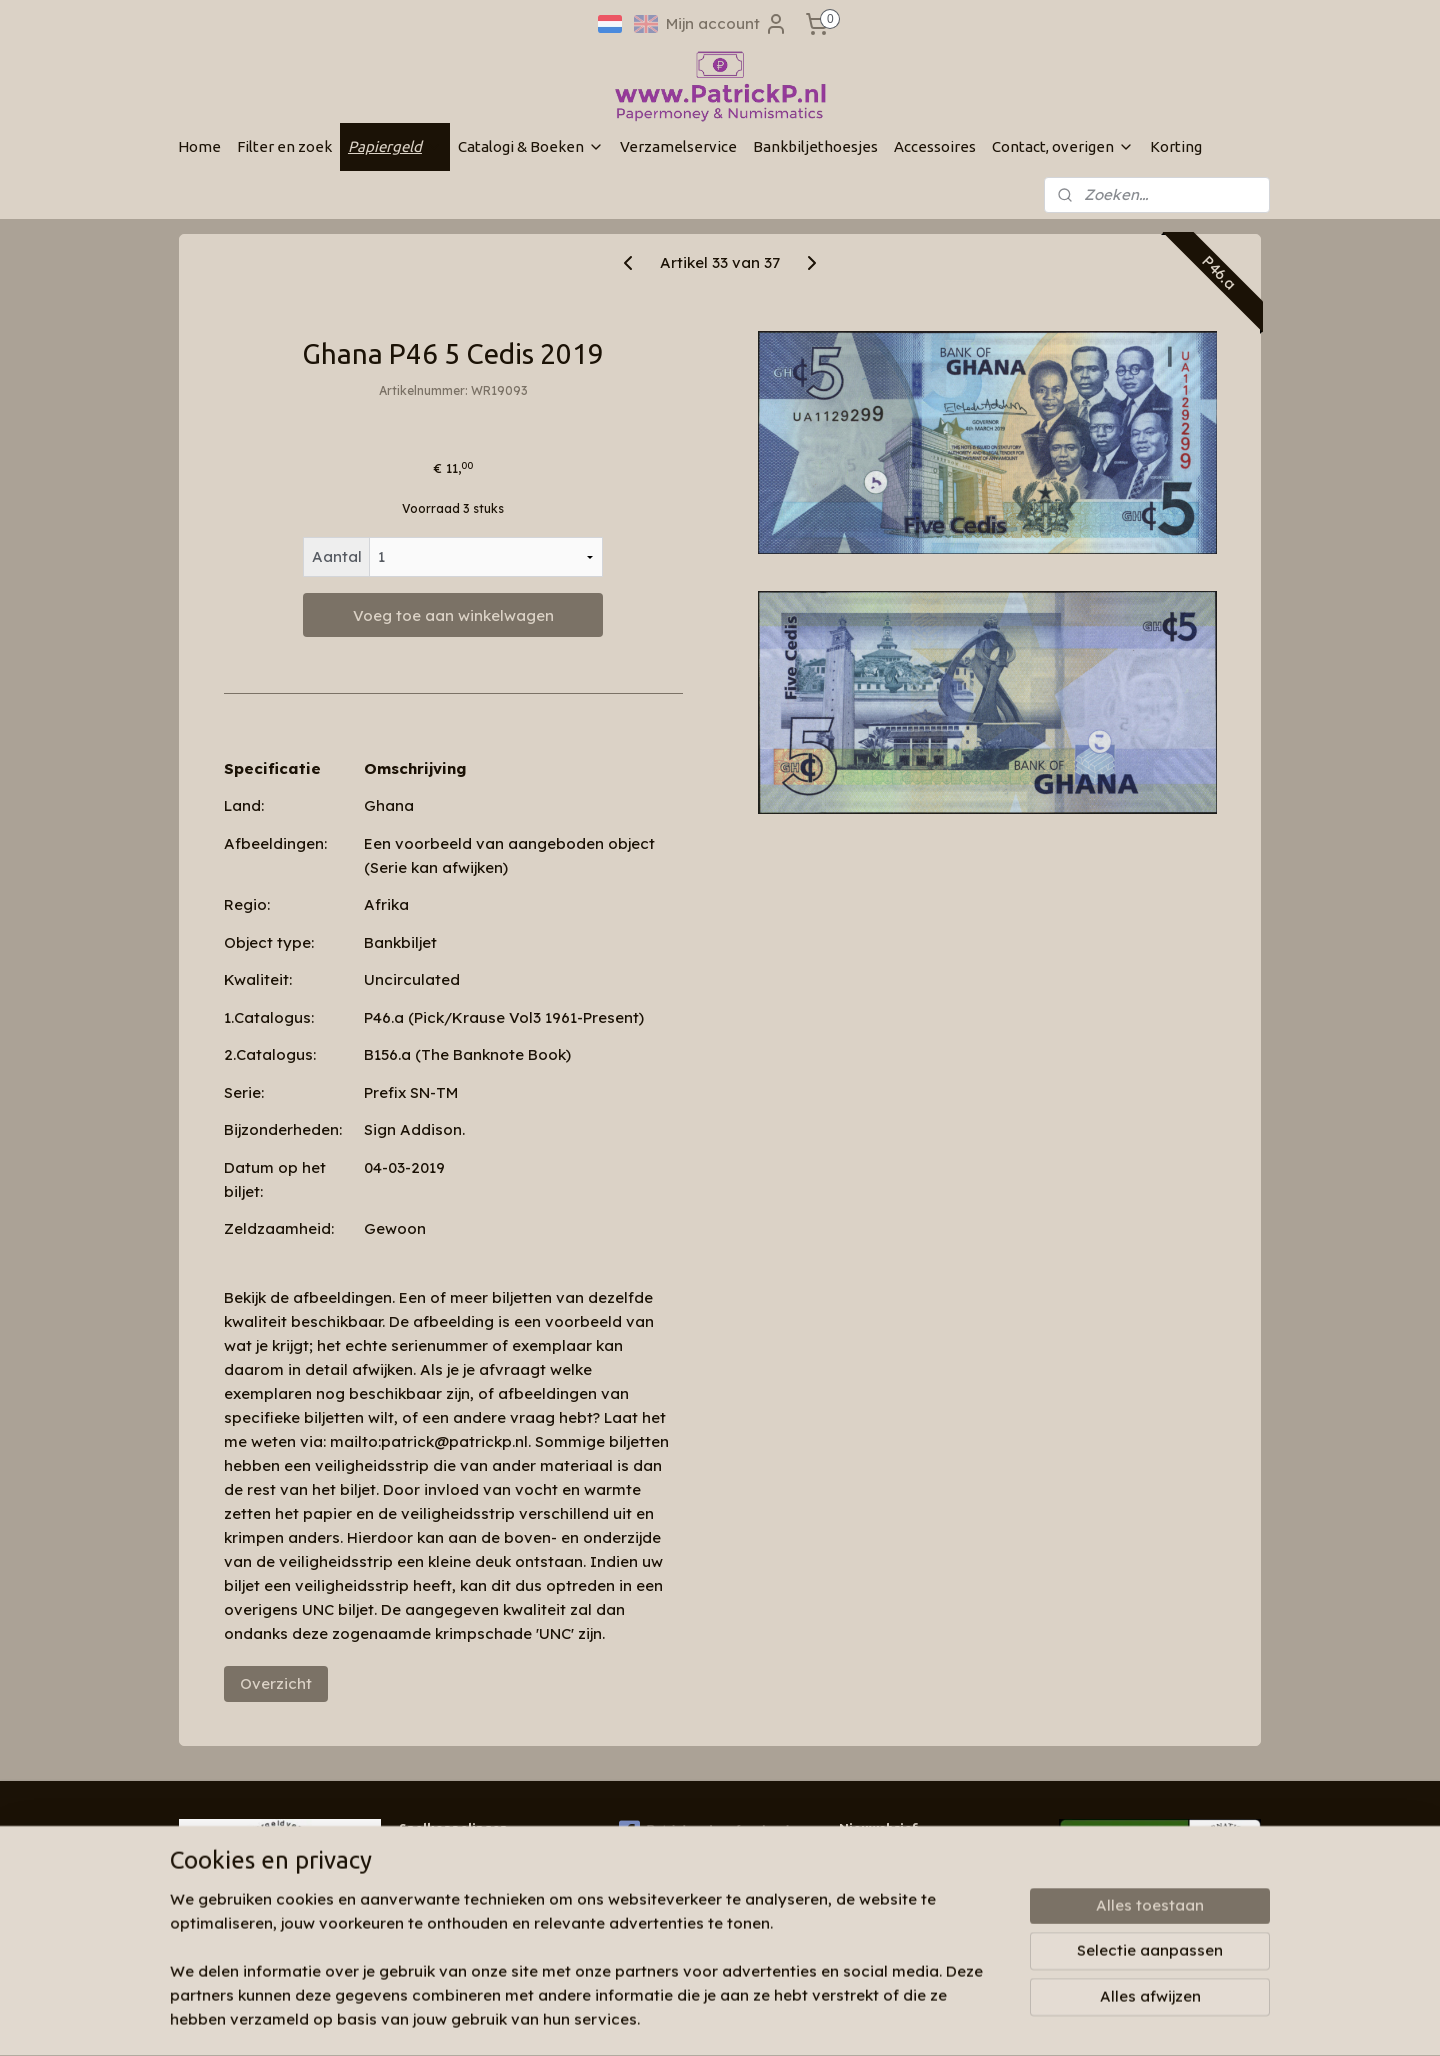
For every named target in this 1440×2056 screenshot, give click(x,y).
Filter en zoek (284, 146)
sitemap (683, 2019)
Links (414, 1916)
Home (199, 146)
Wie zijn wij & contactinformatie (493, 1859)
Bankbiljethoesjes (815, 146)
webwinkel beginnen (798, 2019)
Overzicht (276, 1683)
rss (724, 2019)
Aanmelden (897, 1905)
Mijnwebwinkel (974, 2019)
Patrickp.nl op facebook (706, 1831)
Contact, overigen (1063, 146)
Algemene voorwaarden (470, 1936)
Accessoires (935, 146)
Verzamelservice (678, 146)
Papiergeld (395, 146)
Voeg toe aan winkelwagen (453, 615)
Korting (1176, 146)
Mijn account (727, 24)
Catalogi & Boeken (531, 146)
